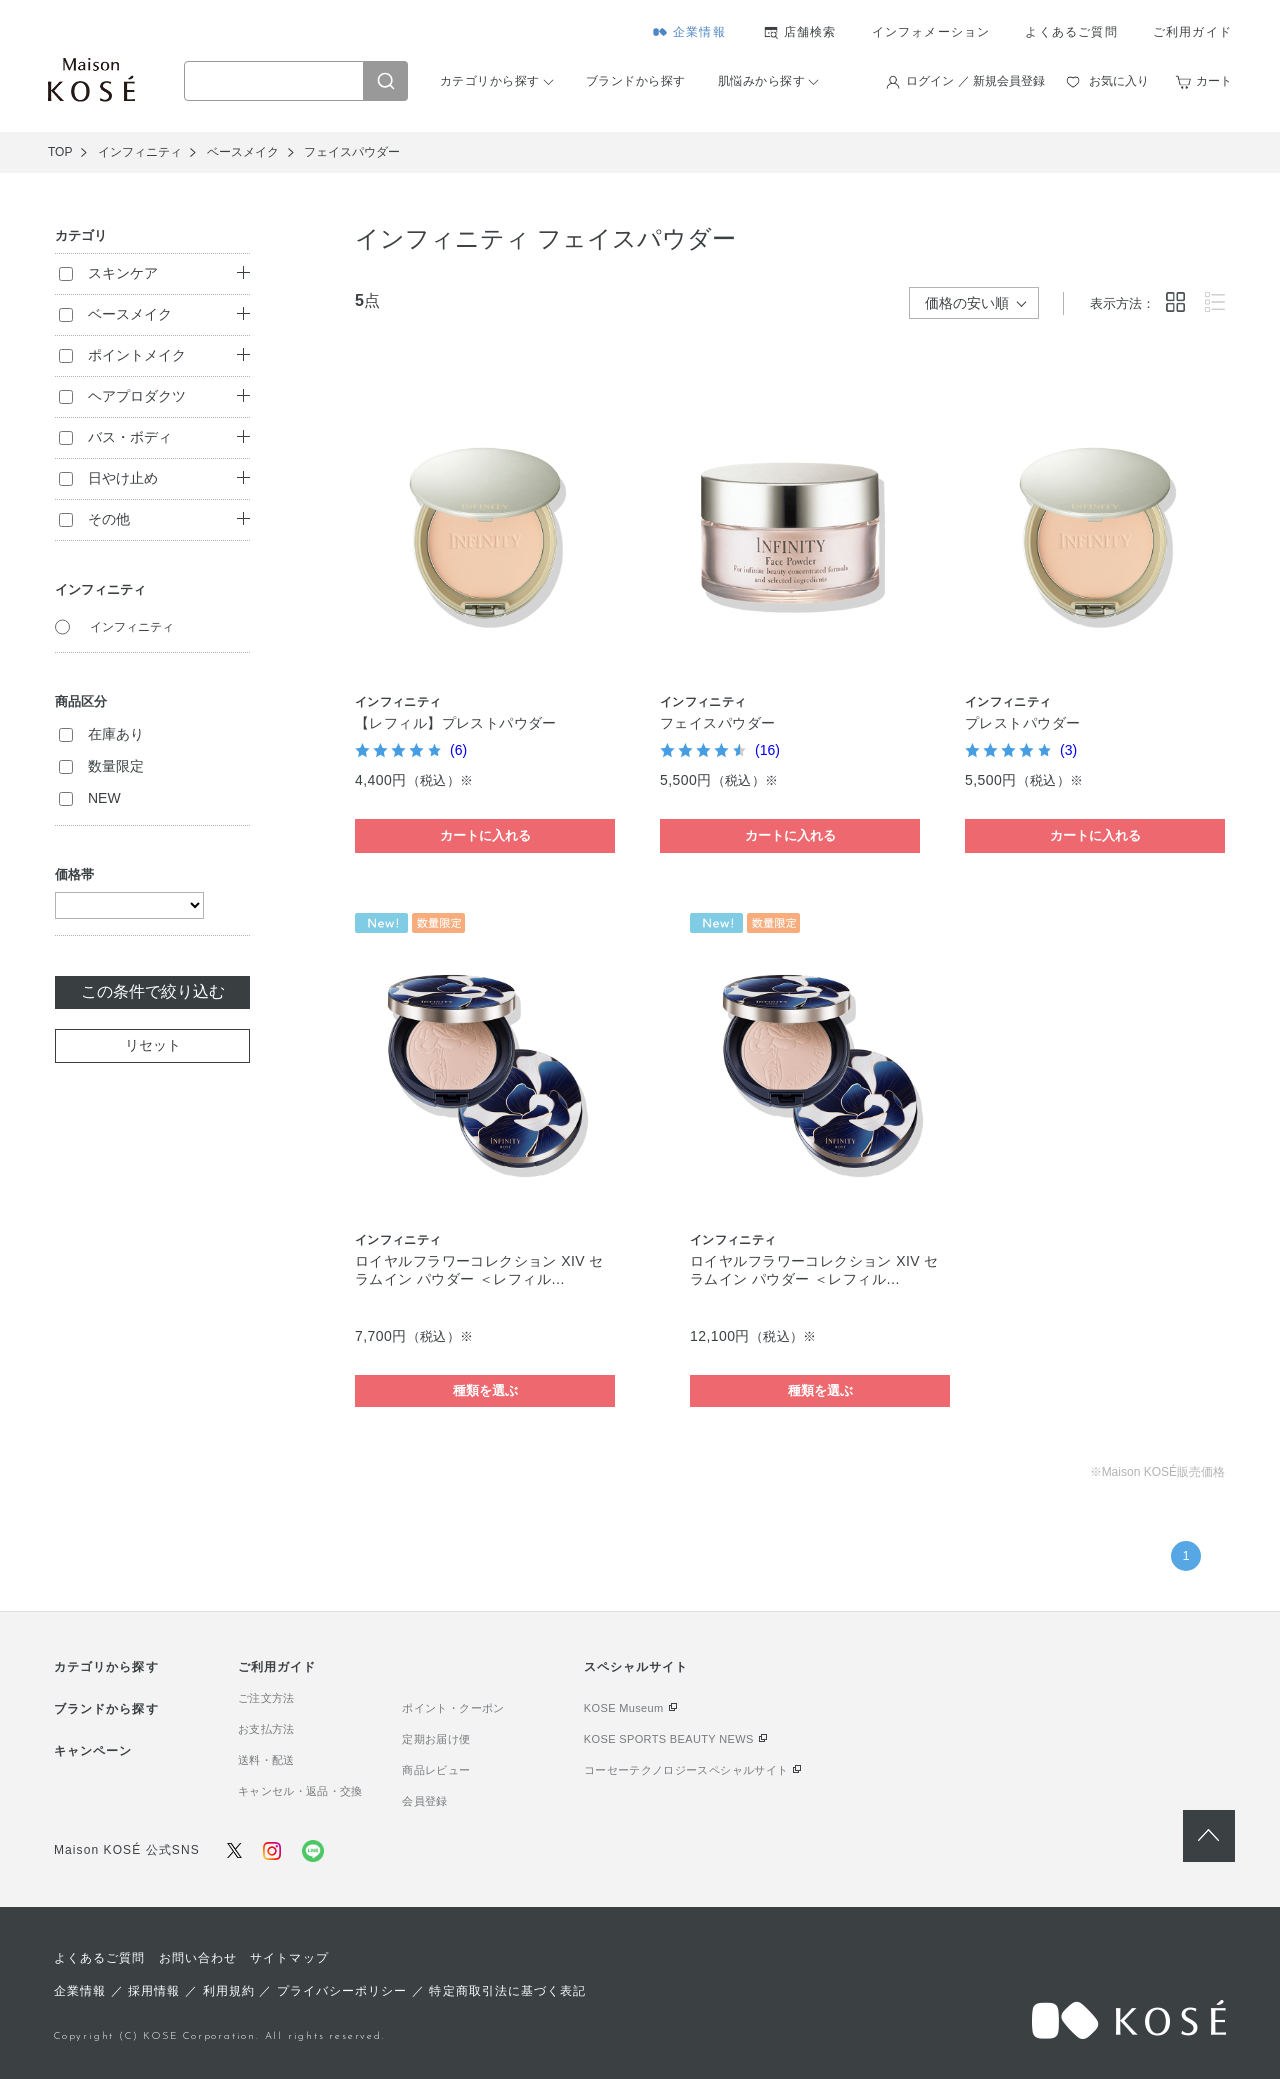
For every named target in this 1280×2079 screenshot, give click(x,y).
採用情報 (154, 1991)
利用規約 (229, 1991)
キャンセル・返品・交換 (300, 1791)
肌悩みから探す (761, 81)
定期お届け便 (436, 1739)
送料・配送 (266, 1760)
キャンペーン (93, 1751)
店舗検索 (810, 32)
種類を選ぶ (485, 1390)
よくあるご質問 (1071, 32)
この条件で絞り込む (153, 991)
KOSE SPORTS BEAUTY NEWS (669, 1739)
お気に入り (1119, 81)
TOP (60, 152)
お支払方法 (266, 1729)
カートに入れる (485, 835)
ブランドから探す (636, 81)
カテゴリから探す (490, 81)
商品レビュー (436, 1770)
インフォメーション (931, 32)
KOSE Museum (624, 1708)
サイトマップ (289, 1958)
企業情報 (699, 32)
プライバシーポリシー (342, 1991)
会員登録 (424, 1801)
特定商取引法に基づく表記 (507, 1991)
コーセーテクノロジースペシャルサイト (686, 1770)
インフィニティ (132, 627)
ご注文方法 (266, 1698)
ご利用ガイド (1192, 32)
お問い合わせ (198, 1958)
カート (1214, 81)
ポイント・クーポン (453, 1708)
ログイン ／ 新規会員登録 (975, 81)
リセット (153, 1045)
